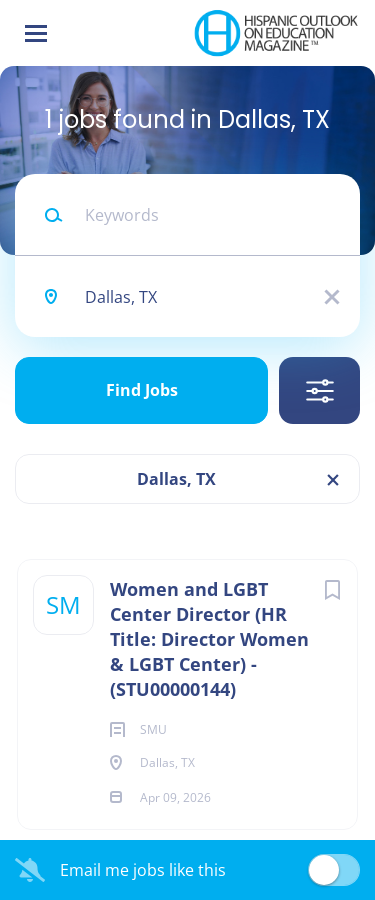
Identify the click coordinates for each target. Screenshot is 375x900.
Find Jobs (142, 390)
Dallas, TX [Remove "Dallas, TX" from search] (176, 479)
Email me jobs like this (143, 870)
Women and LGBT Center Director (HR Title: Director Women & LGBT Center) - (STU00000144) (209, 639)
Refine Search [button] (319, 390)
